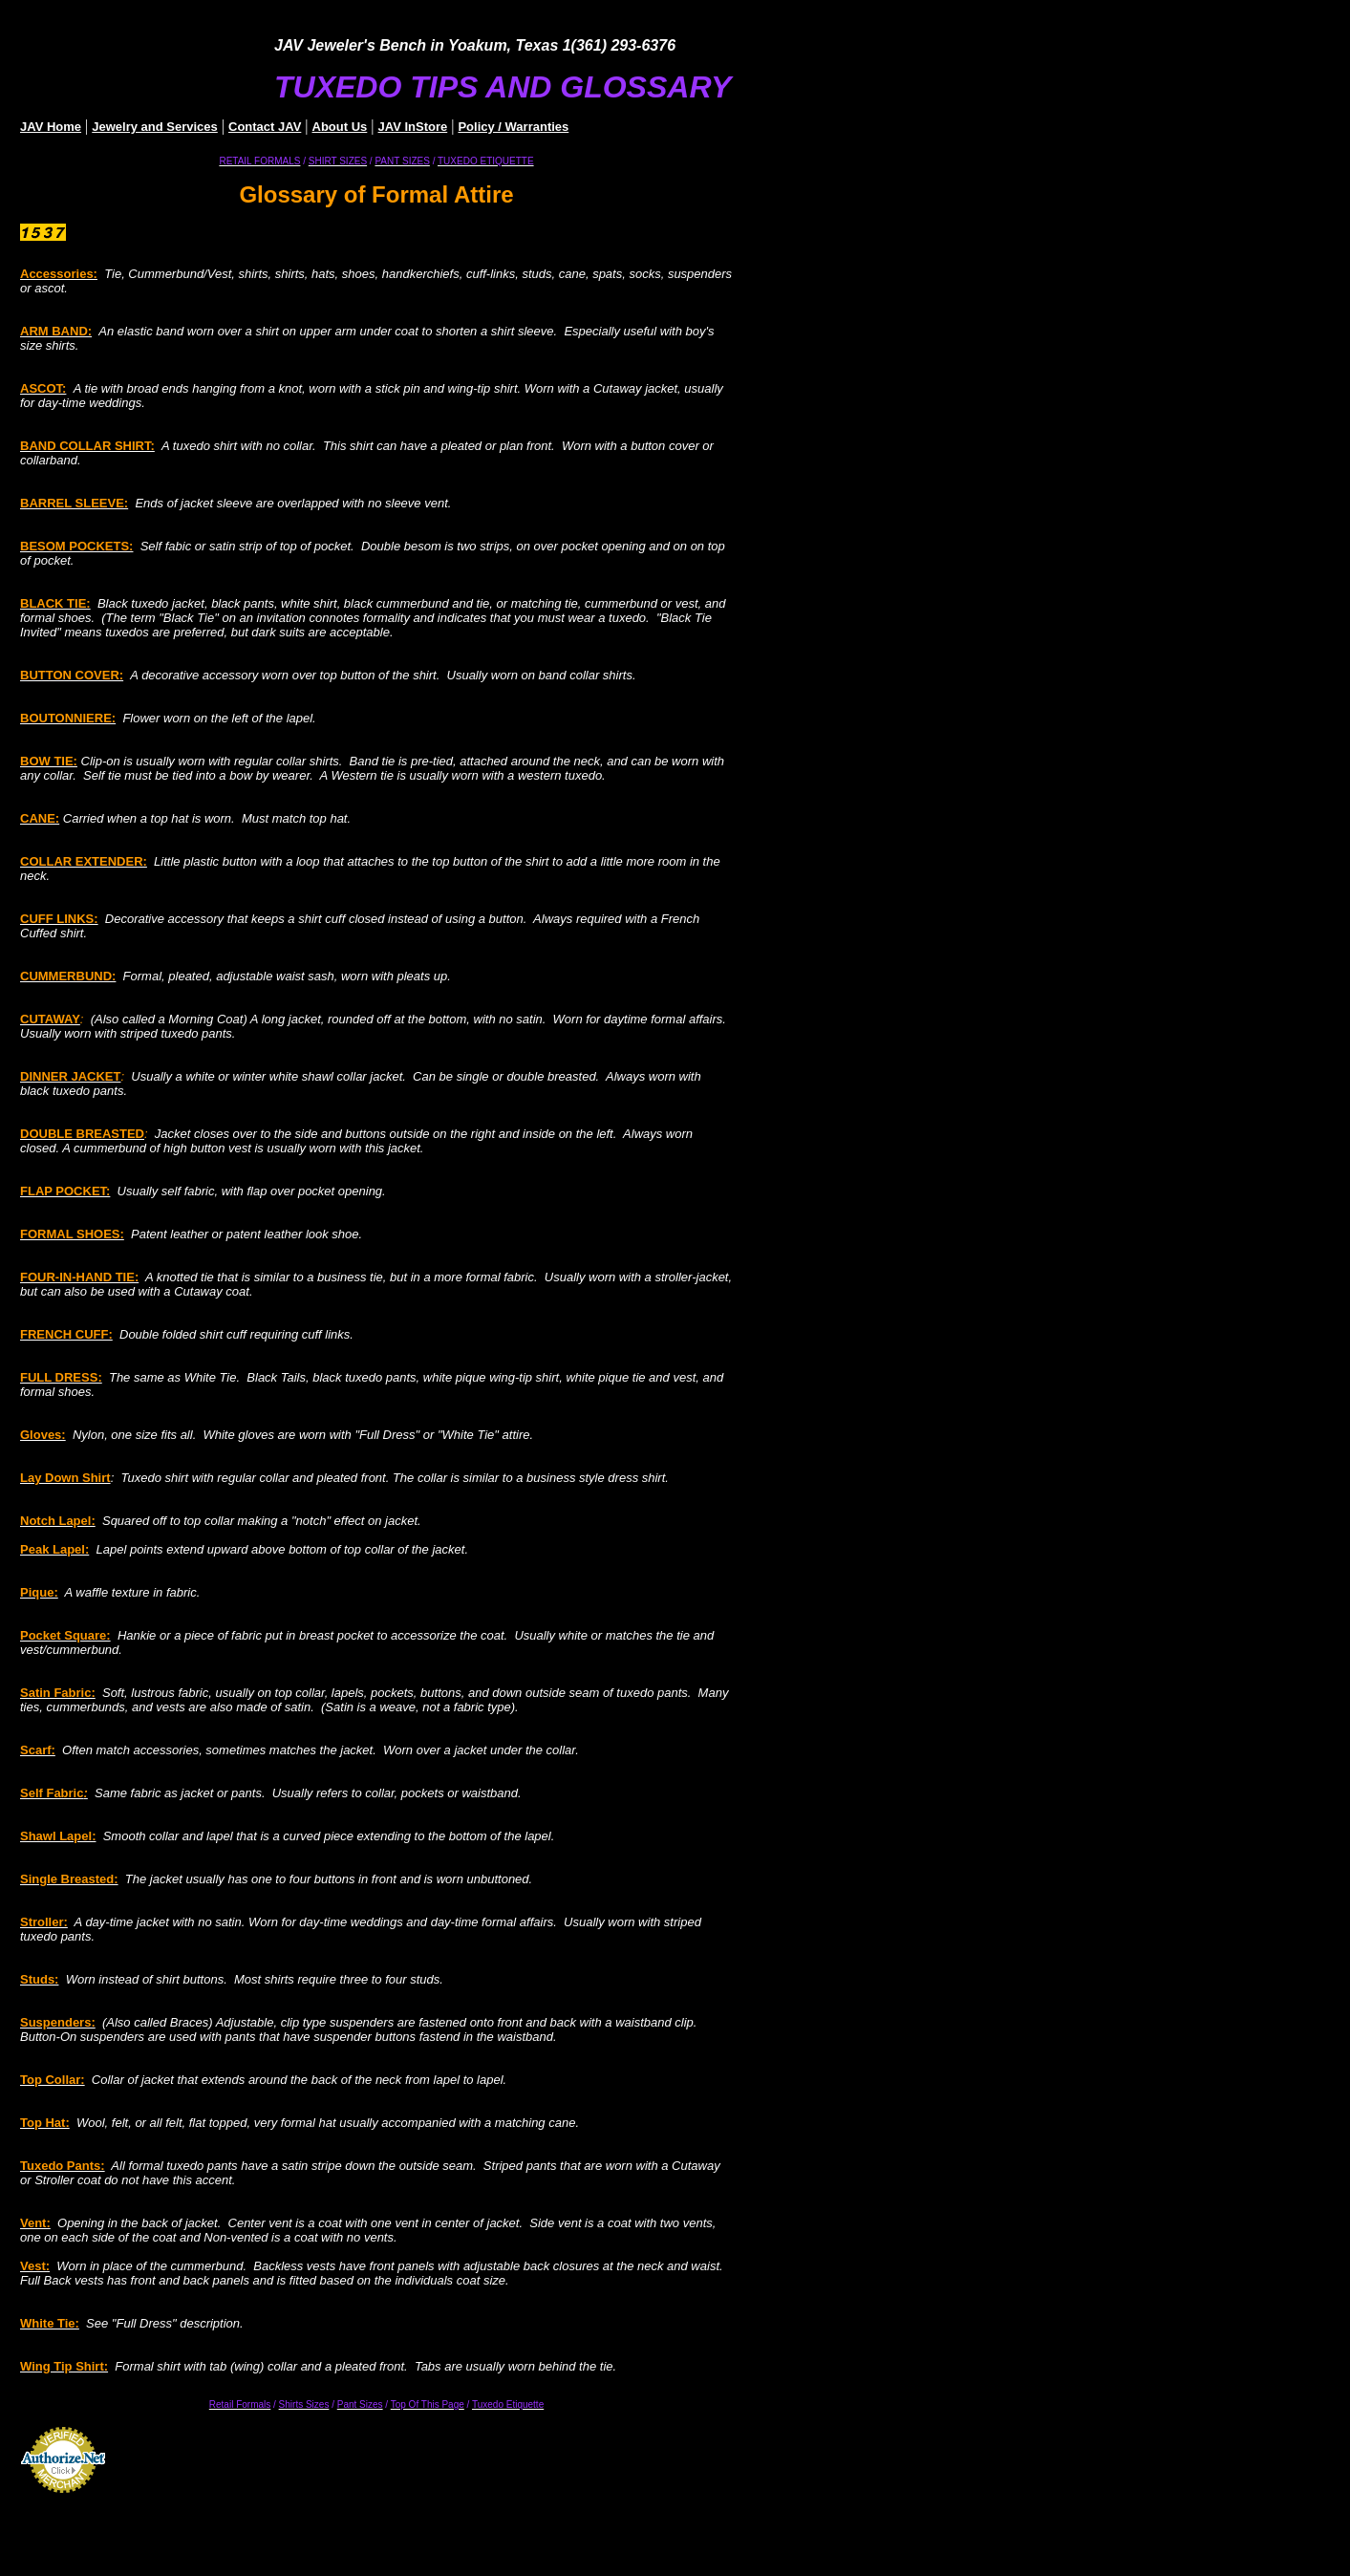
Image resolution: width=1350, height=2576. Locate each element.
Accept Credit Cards (63, 2498)
